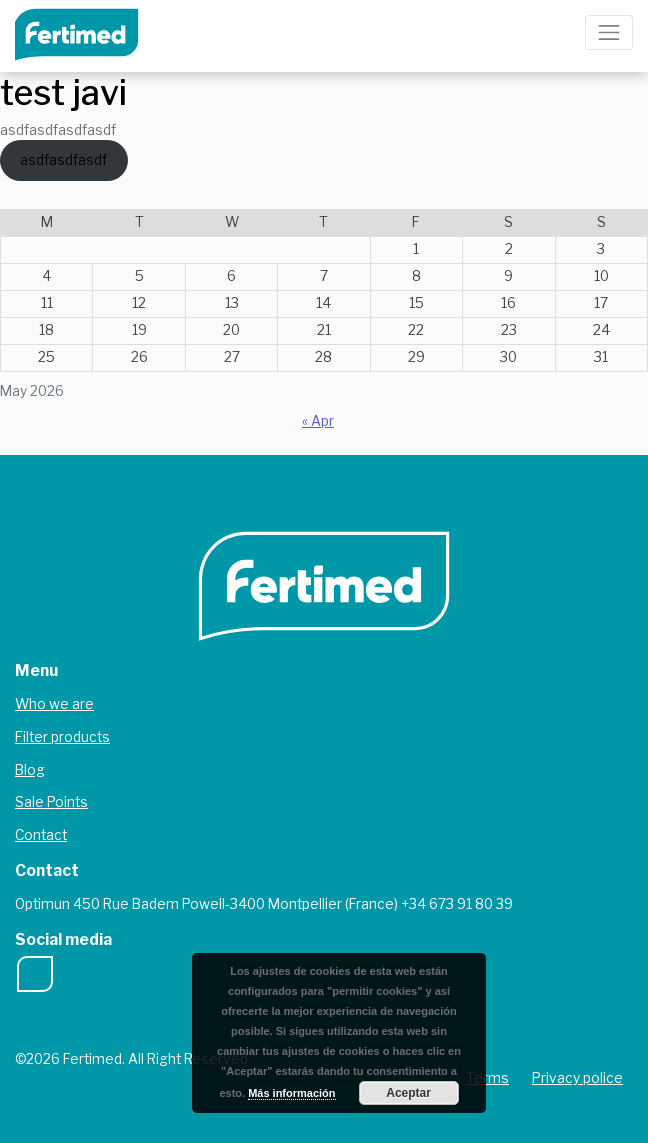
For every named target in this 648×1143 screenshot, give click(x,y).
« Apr (318, 421)
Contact (41, 835)
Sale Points (51, 802)
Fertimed (90, 32)
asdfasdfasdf (63, 160)
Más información (291, 1093)
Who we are (54, 704)
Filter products (62, 737)
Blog (30, 770)
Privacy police (577, 1078)
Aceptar (408, 1093)
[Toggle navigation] (609, 32)
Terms (487, 1078)
